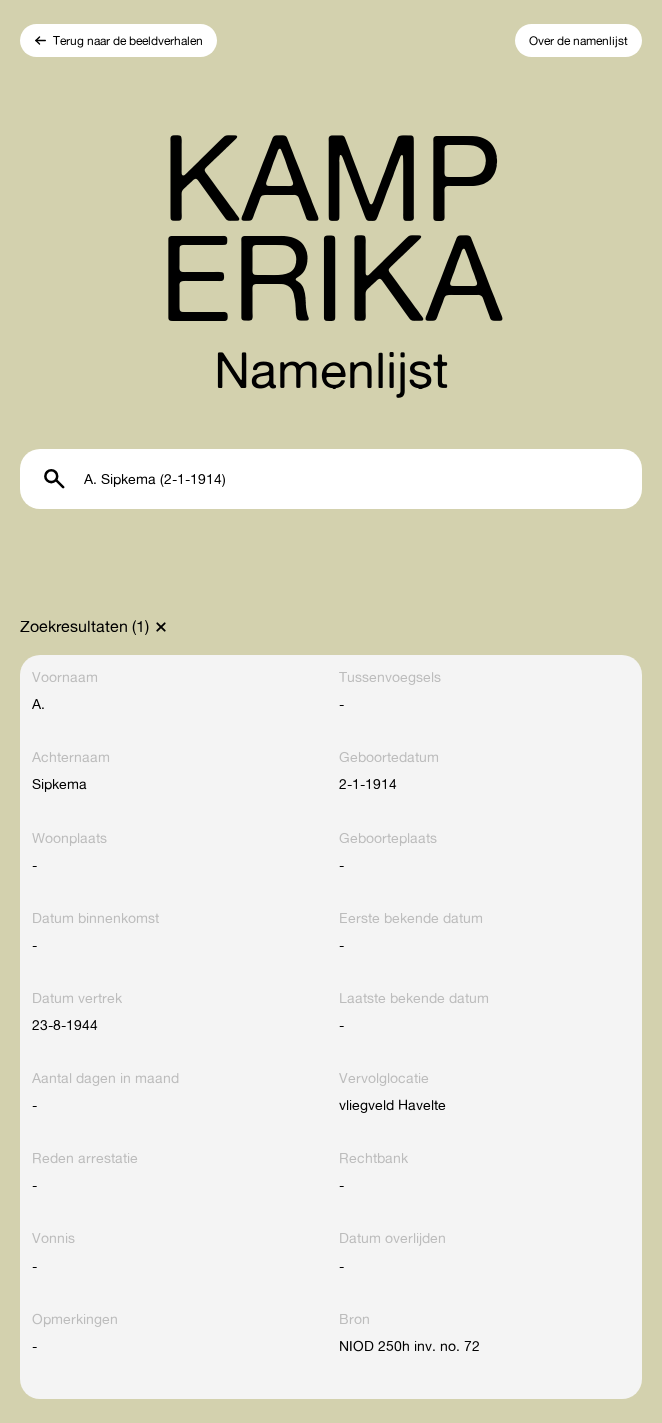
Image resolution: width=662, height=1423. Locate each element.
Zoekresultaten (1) (84, 626)
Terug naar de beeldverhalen (128, 40)
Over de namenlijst (578, 40)
